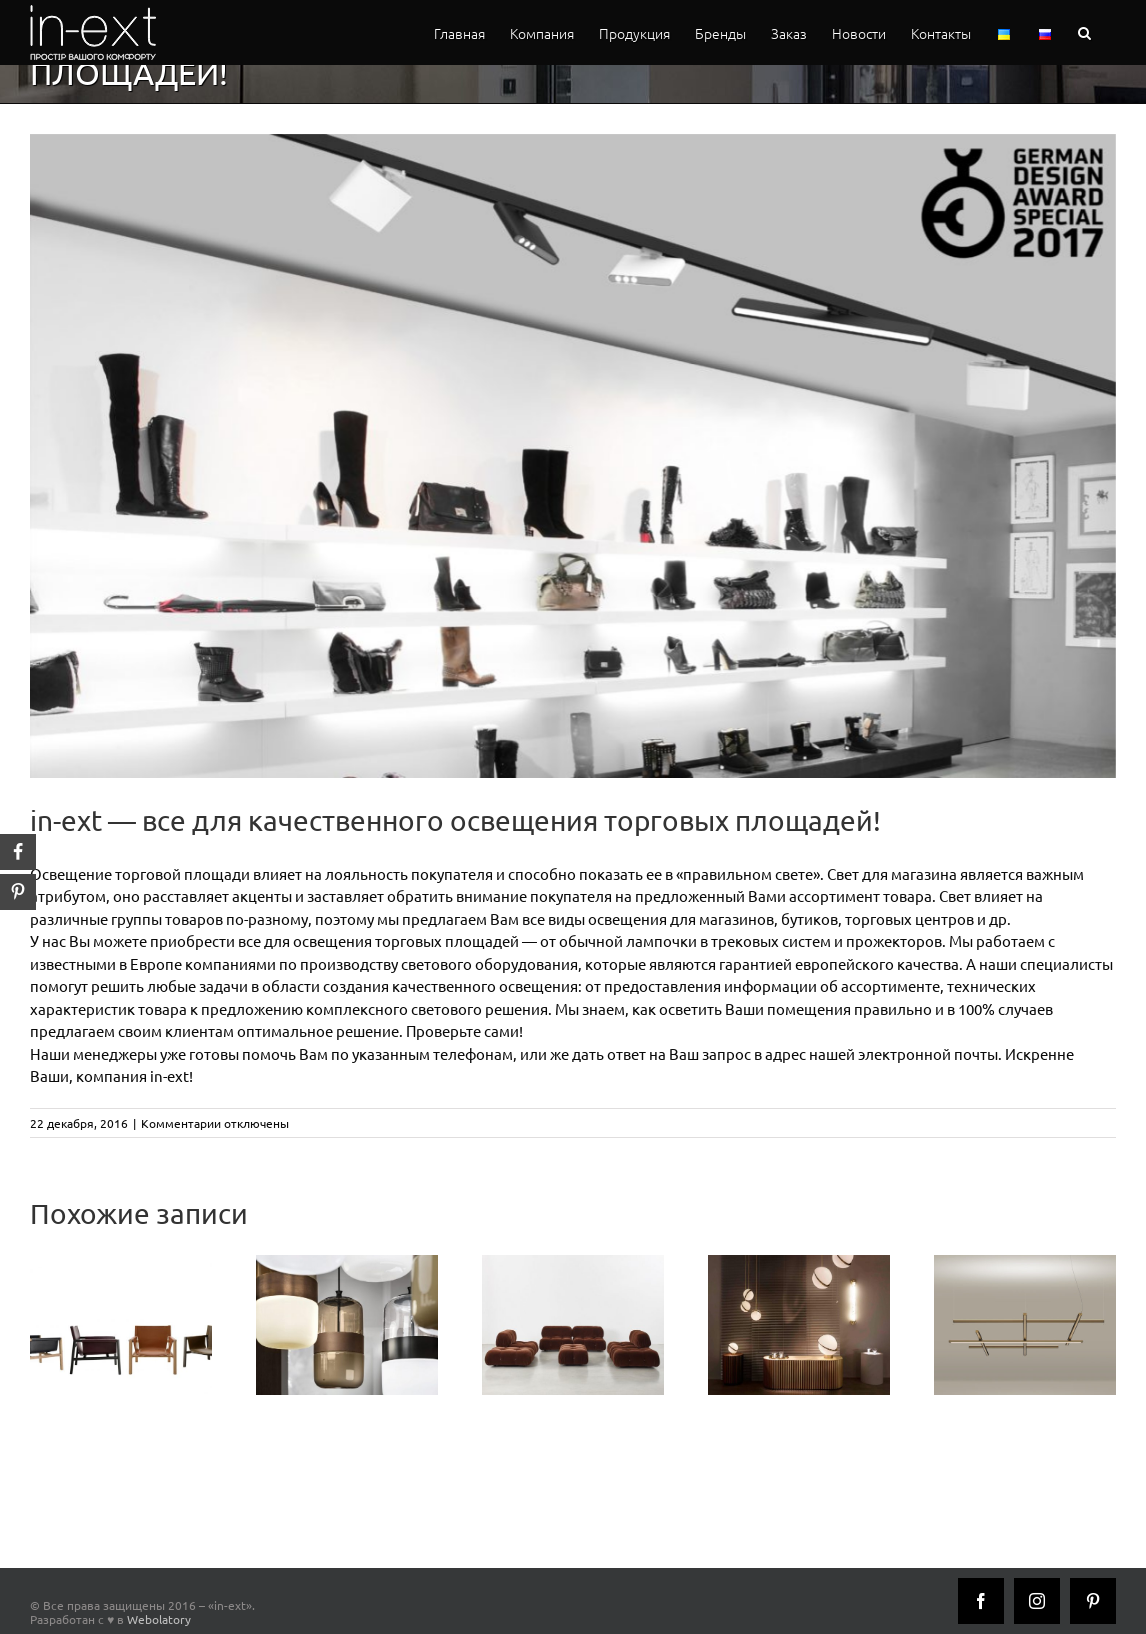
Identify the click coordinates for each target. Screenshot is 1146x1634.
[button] (1084, 32)
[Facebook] (981, 1601)
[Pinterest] (1093, 1601)
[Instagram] (1037, 1601)
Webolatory (159, 1619)
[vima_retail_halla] (573, 456)
